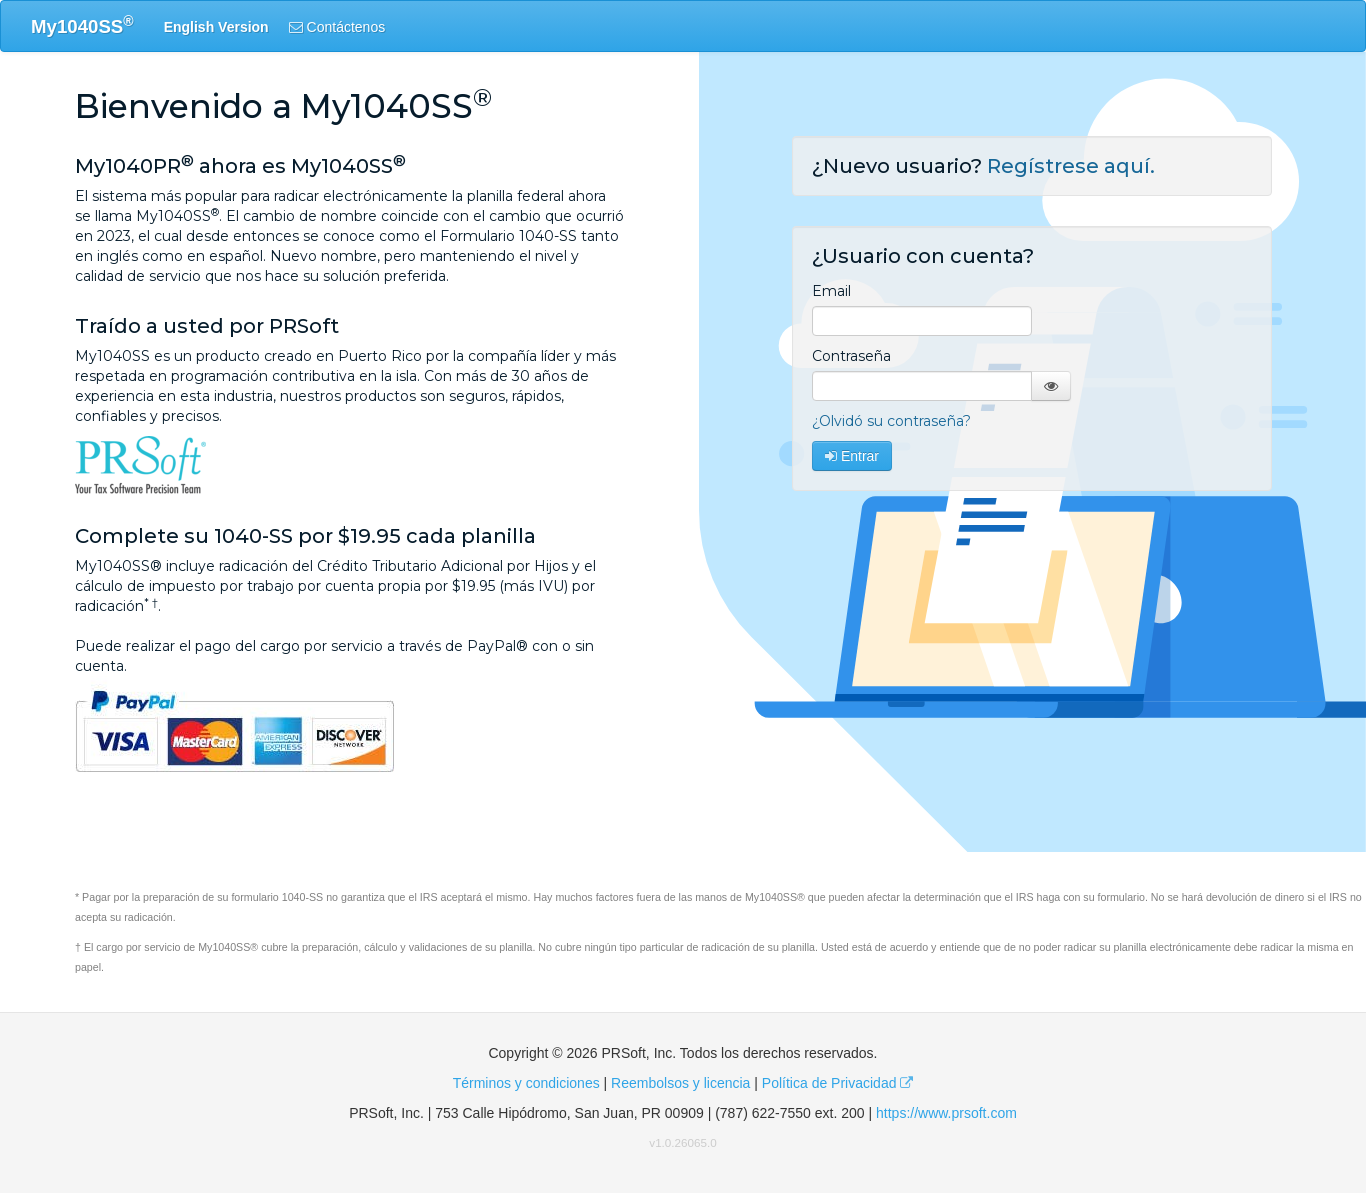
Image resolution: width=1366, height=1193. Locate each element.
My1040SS (82, 25)
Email (831, 291)
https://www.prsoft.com (946, 1113)
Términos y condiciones (526, 1083)
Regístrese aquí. (1071, 166)
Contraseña (851, 356)
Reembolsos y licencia (680, 1083)
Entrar (852, 456)
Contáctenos (337, 27)
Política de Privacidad (838, 1083)
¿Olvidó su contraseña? (891, 421)
